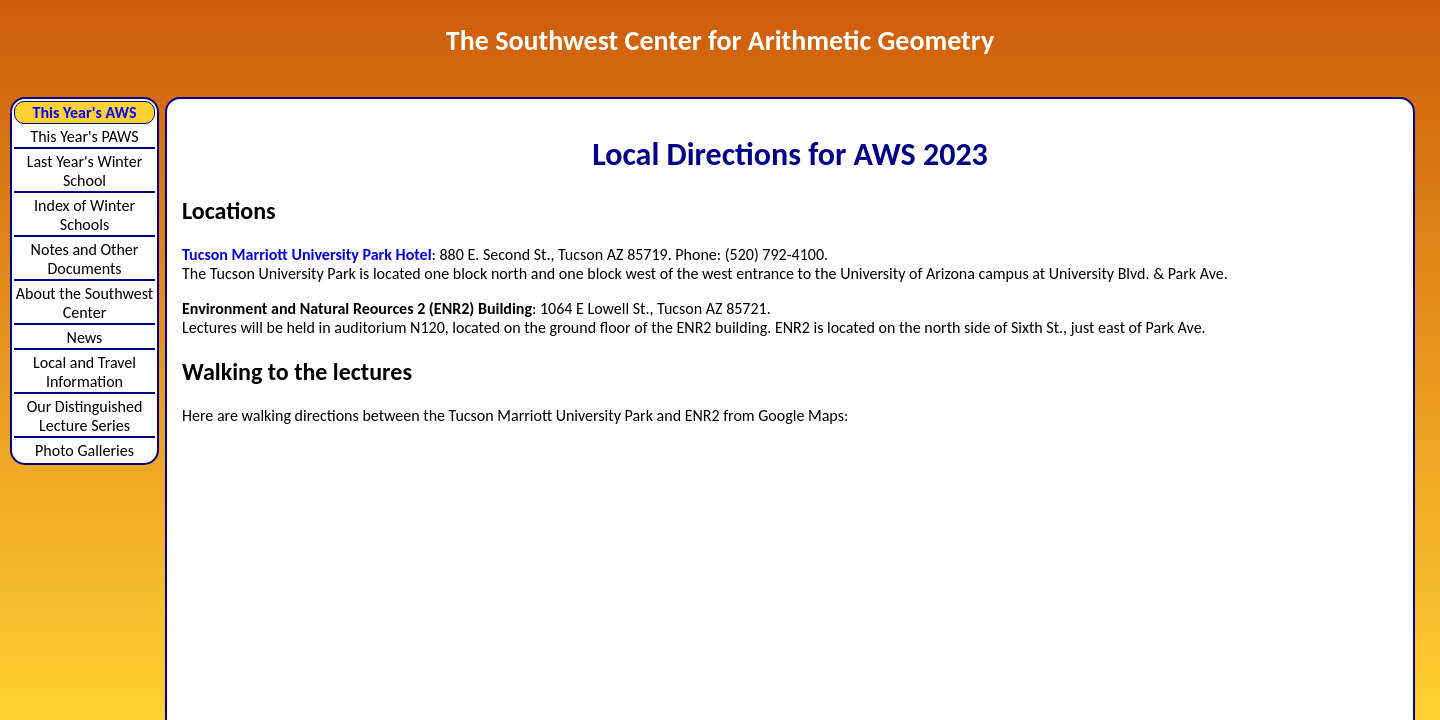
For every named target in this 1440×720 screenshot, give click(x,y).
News (85, 337)
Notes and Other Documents (85, 259)
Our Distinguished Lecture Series (85, 416)
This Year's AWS (85, 112)
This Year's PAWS (84, 136)
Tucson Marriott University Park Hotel (307, 254)
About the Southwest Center (84, 303)
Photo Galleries (84, 450)
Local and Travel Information (84, 372)
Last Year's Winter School (85, 171)
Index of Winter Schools (84, 215)
